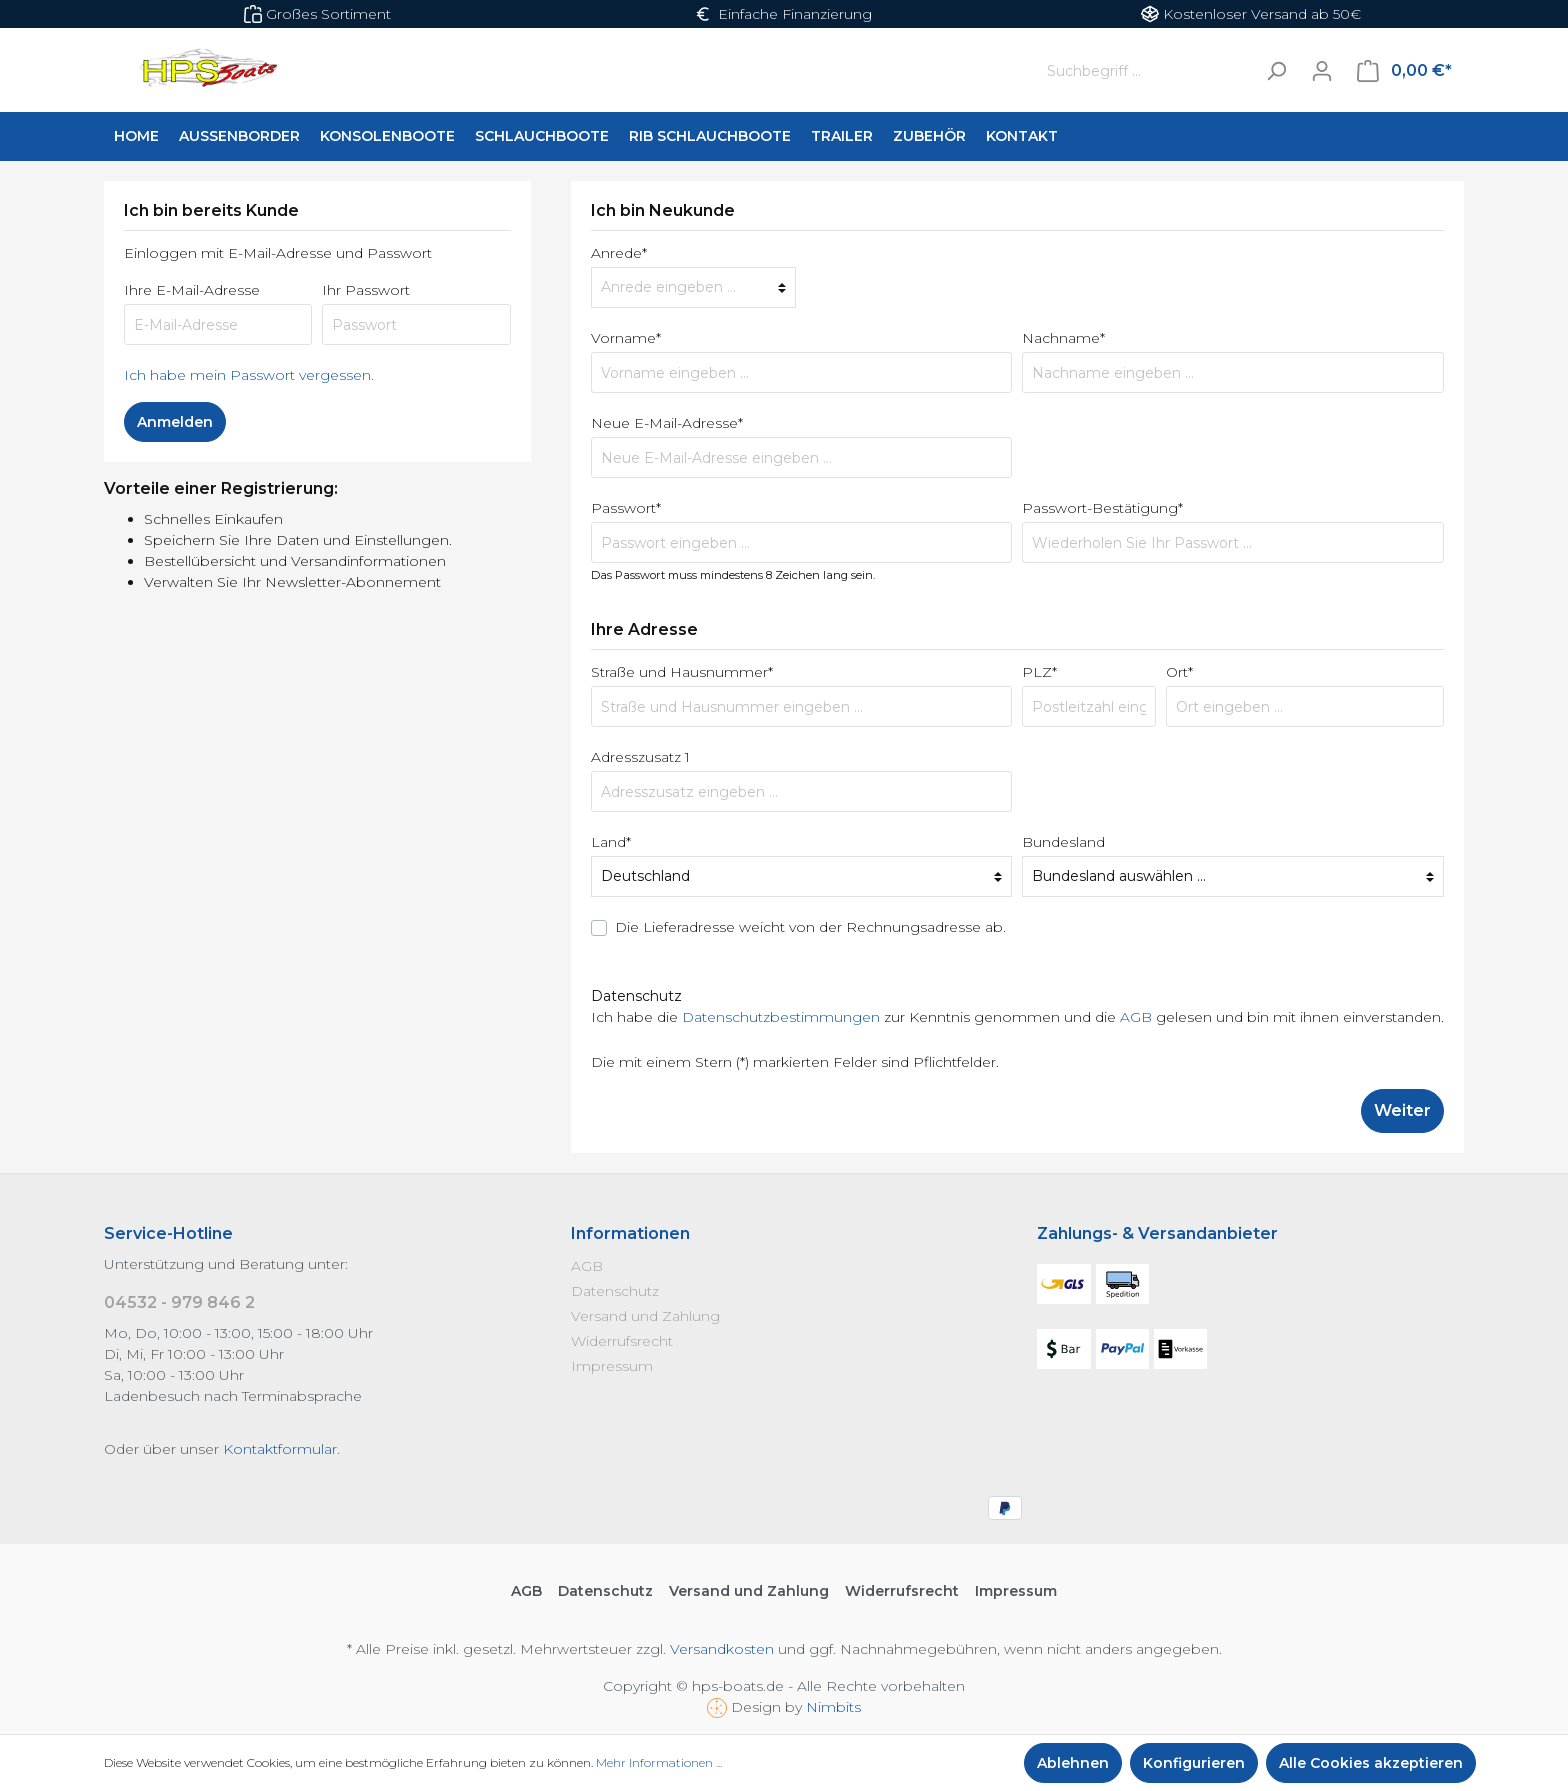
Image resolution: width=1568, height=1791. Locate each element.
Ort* (1179, 672)
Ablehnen (1073, 1763)
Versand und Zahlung (645, 1316)
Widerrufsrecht (622, 1341)
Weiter (1402, 1110)
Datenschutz (615, 1291)
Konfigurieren (1194, 1763)
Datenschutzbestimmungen (781, 1017)
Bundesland (1063, 842)
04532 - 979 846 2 (179, 1302)
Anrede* (619, 253)
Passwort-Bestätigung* (1102, 508)
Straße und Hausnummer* (682, 672)
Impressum (612, 1366)
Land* (611, 842)
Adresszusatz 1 (640, 757)
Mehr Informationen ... (659, 1762)
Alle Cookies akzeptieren (1371, 1763)
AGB (1136, 1017)
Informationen (630, 1233)
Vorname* (626, 338)
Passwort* (626, 508)
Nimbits (833, 1707)
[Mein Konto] (1322, 71)
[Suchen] (1276, 70)
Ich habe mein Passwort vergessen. (249, 375)
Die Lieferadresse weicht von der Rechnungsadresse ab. (810, 927)
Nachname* (1063, 338)
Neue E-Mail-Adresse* (667, 423)
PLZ (1039, 672)
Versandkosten (722, 1649)
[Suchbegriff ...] (1146, 70)
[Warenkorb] (1404, 71)
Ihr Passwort (366, 290)
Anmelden (175, 422)
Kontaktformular (280, 1449)
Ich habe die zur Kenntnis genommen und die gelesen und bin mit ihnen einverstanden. (1017, 1017)
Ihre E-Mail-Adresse (192, 290)
